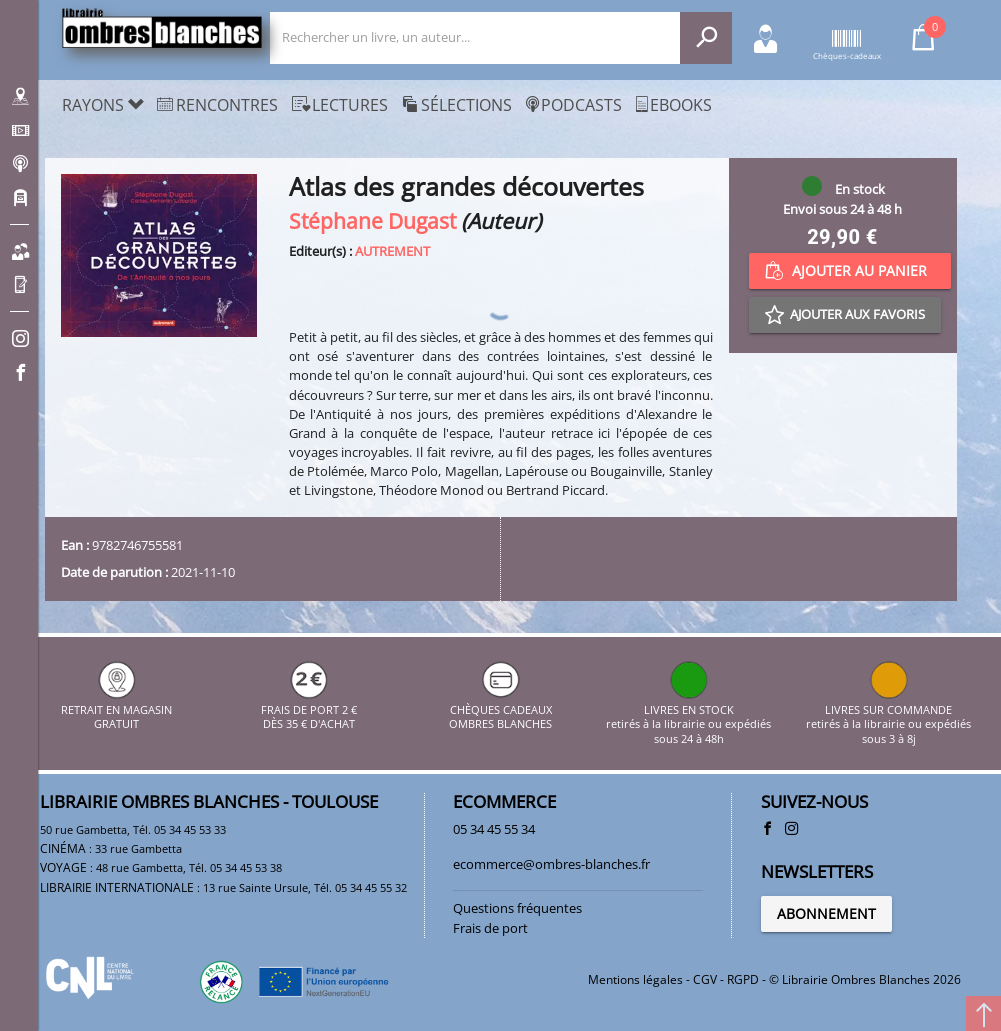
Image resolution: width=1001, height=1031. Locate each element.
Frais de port (490, 928)
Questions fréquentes (517, 908)
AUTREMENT (392, 251)
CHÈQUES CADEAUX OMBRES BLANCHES (500, 709)
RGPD (743, 979)
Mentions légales (635, 979)
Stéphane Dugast (372, 220)
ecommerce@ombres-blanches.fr (551, 864)
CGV (705, 979)
